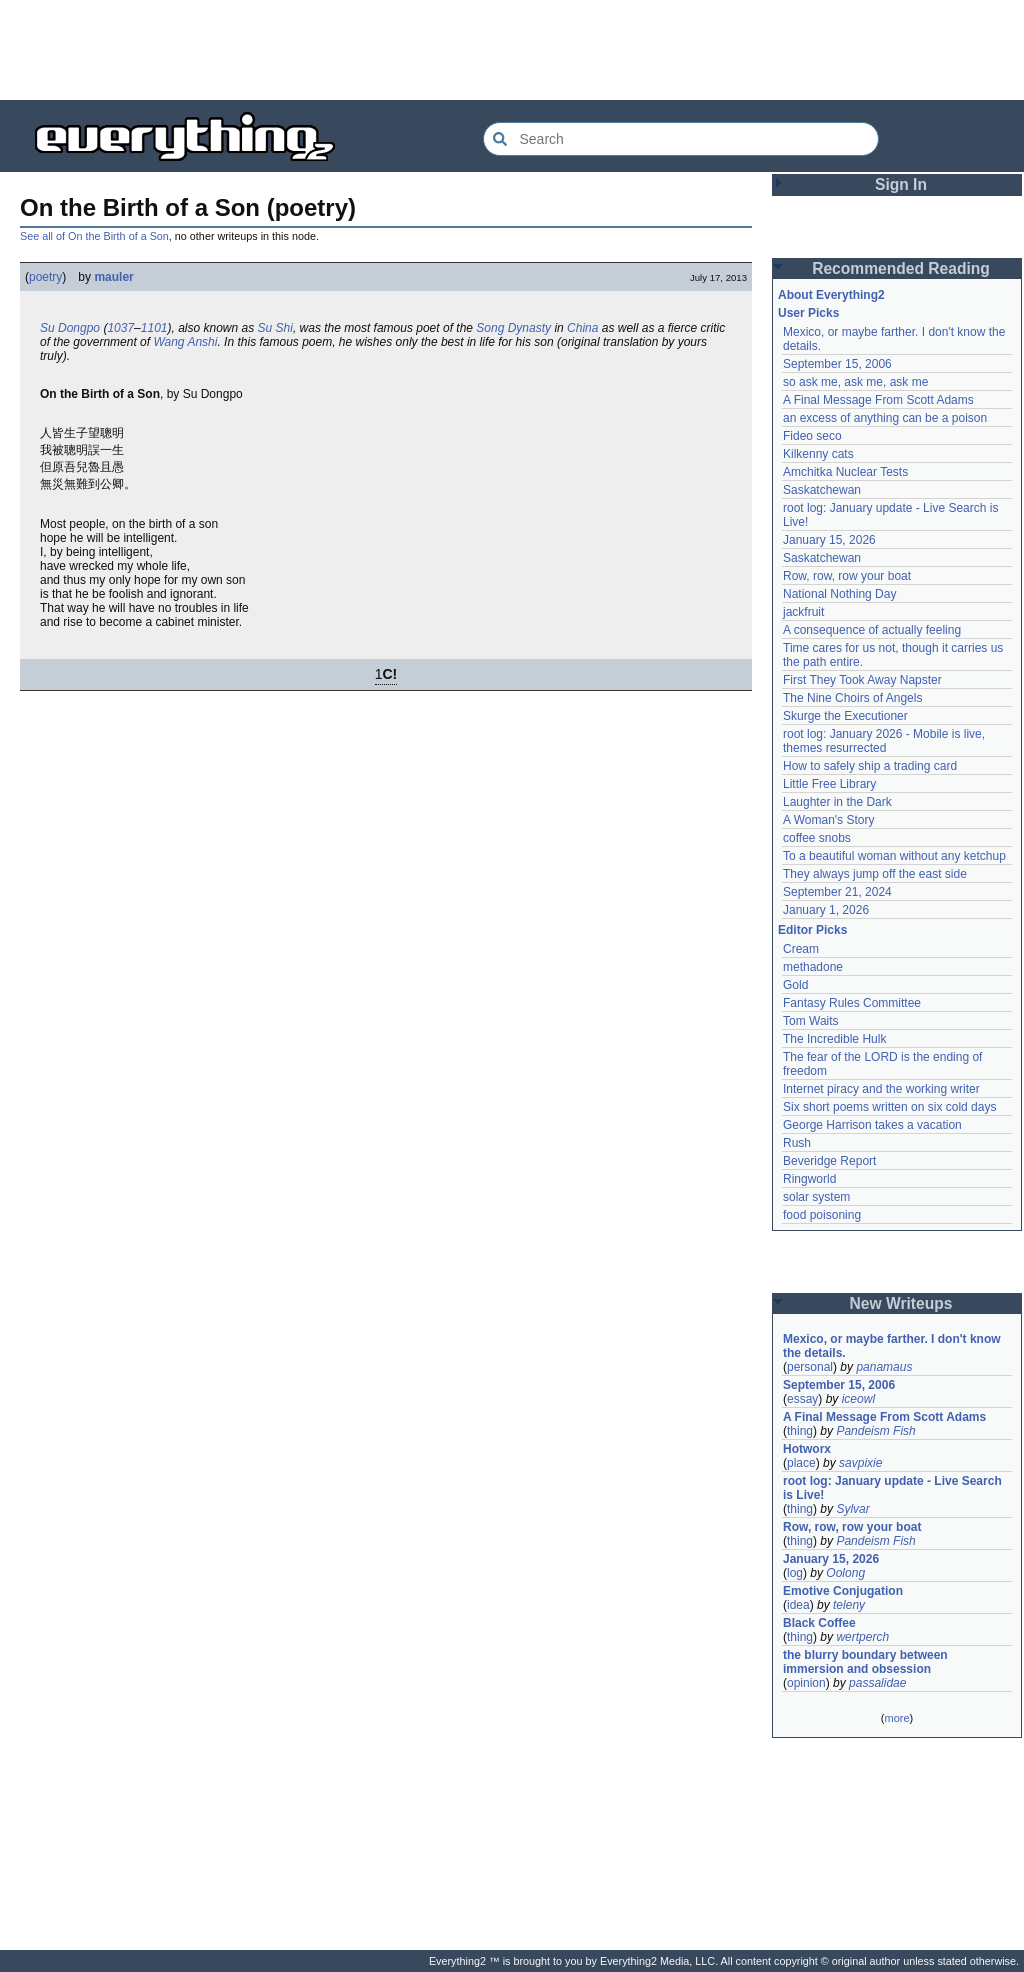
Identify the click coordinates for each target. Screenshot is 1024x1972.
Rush (797, 1143)
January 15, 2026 (829, 540)
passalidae (877, 1683)
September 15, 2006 (837, 364)
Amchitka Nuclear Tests (845, 472)
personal (810, 1367)
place (801, 1463)
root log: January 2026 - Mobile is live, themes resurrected (884, 741)
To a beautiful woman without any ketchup (894, 856)
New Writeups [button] (901, 1303)
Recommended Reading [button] (901, 268)
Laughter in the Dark (837, 802)
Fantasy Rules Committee (852, 1003)
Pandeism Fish (875, 1431)
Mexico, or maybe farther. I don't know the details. (892, 1346)
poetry (45, 277)
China (582, 328)
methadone (813, 967)
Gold (795, 985)
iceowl (858, 1399)
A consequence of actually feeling (872, 630)
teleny (849, 1605)
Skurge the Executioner (845, 716)
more (896, 1718)
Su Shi (275, 328)
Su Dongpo (70, 328)
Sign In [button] (901, 184)
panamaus (884, 1367)
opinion (806, 1683)
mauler (113, 277)
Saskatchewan (822, 490)
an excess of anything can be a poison (885, 418)
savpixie (860, 1463)
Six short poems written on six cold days (889, 1107)
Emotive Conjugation (843, 1591)
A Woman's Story (828, 820)
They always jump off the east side (875, 874)
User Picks (808, 313)
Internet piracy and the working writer (881, 1089)
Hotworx (807, 1449)
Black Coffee (819, 1623)
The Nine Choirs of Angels (852, 698)
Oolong (845, 1573)
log (795, 1573)
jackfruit (803, 612)
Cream (801, 949)
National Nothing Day (839, 594)
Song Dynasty (513, 328)
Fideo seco (812, 436)
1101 (154, 328)
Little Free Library (829, 784)
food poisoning (822, 1215)
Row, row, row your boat (847, 576)
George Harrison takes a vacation (872, 1125)
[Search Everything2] (681, 139)
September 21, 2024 (837, 892)
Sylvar (852, 1509)
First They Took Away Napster (862, 680)
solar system (816, 1197)
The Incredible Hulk (834, 1039)
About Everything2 (831, 295)
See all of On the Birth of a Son (94, 236)
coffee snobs (817, 838)
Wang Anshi (185, 342)
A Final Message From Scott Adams (878, 400)
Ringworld (809, 1179)
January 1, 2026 (826, 910)
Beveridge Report (829, 1161)
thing (800, 1431)
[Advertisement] (512, 50)
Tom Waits (811, 1021)
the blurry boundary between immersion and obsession (865, 1662)
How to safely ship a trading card (870, 766)
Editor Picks (812, 930)
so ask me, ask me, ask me (855, 382)
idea (798, 1605)
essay (802, 1399)
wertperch (862, 1637)
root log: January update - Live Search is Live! (892, 1488)
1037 (120, 328)
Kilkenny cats (818, 454)
